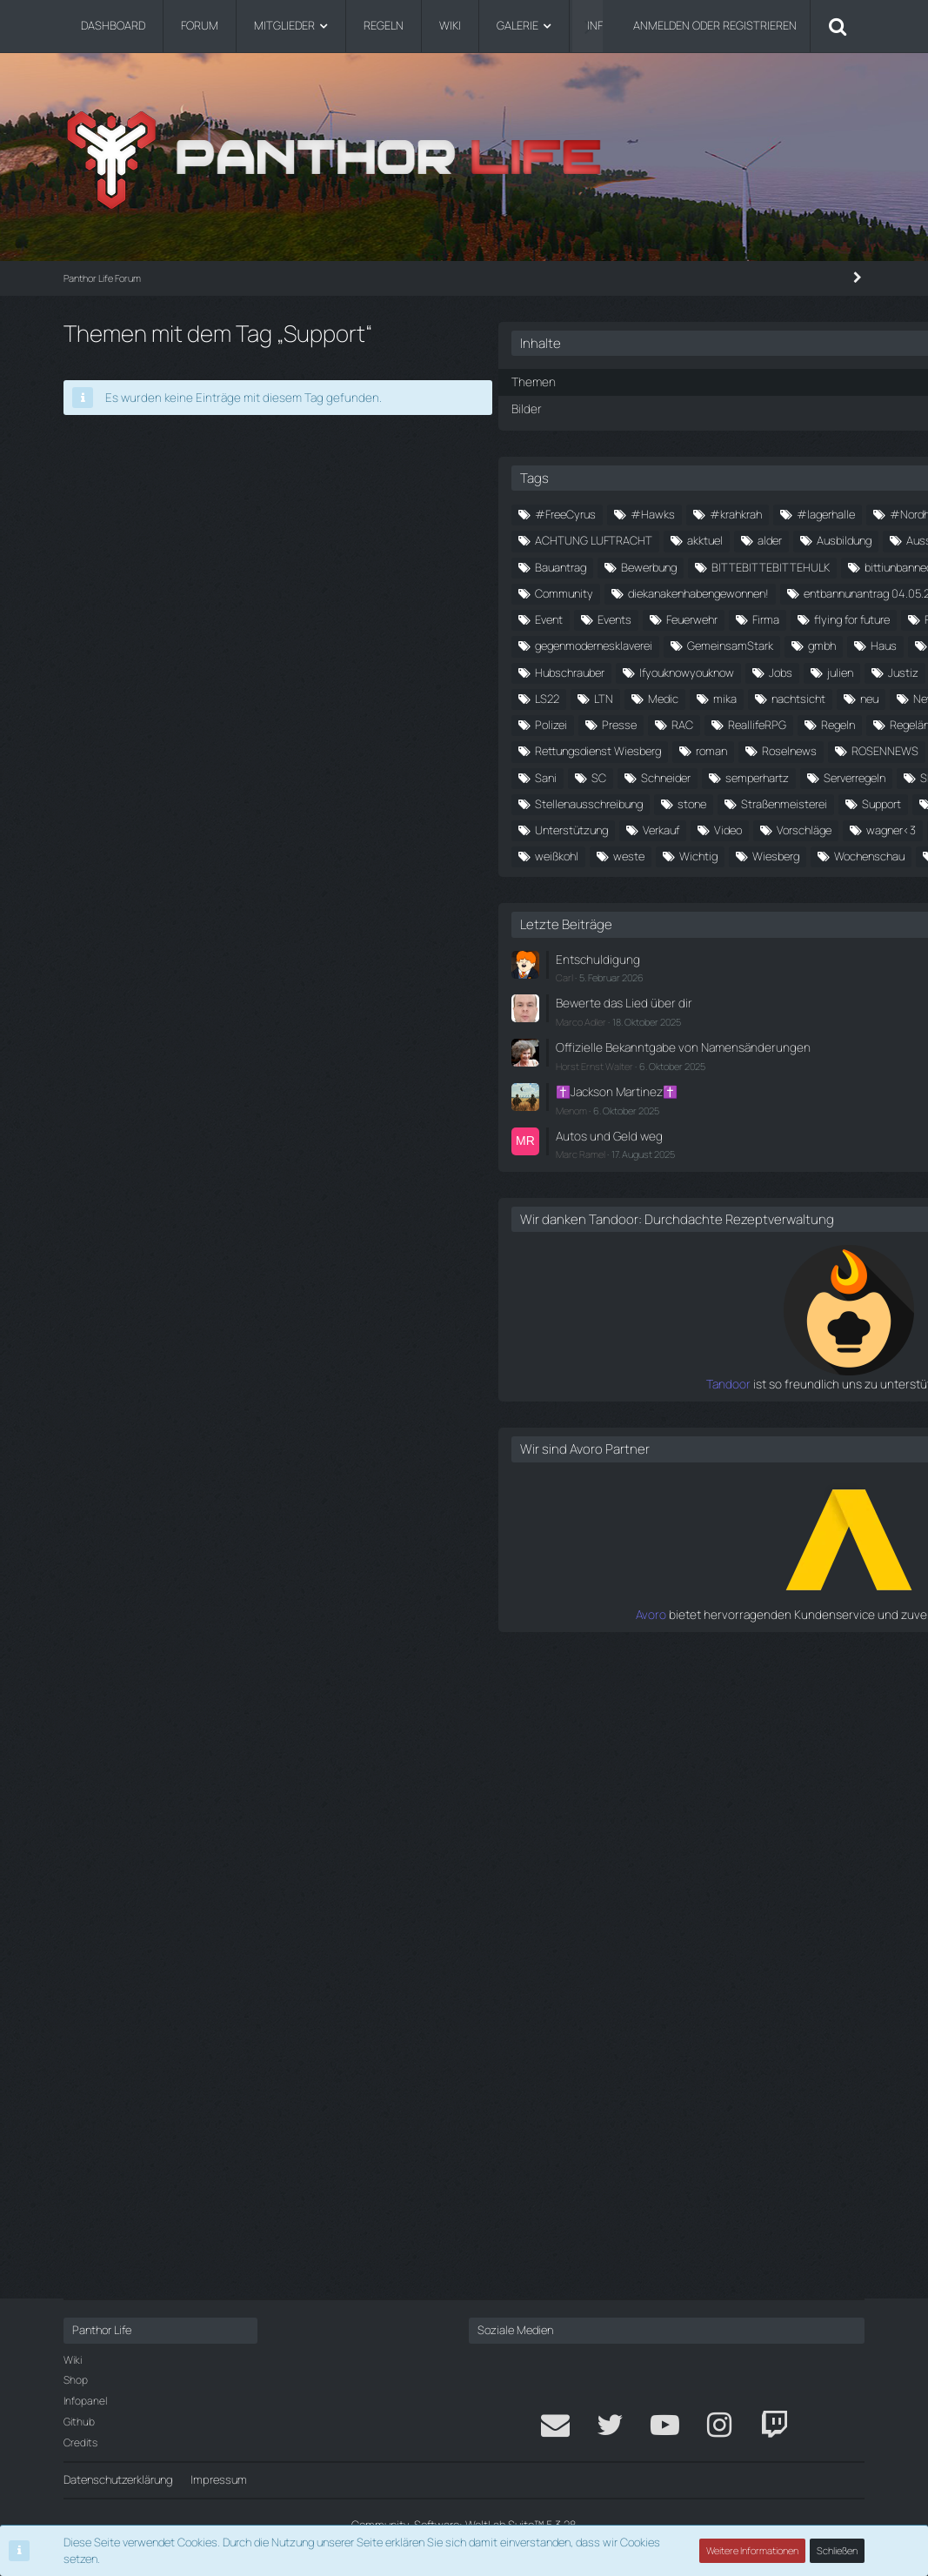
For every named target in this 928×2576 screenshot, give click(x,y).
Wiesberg (628, 1459)
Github (79, 2421)
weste (699, 1433)
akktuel (623, 591)
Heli (738, 906)
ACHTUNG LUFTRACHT (745, 564)
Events (817, 801)
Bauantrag (717, 644)
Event (751, 801)
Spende (624, 1275)
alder (688, 591)
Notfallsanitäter (644, 1065)
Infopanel (85, 2400)
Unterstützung (641, 1354)
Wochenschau (722, 1459)
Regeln (622, 1117)
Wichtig (769, 1433)
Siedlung (770, 1248)
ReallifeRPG (760, 1091)
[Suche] (838, 26)
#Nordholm (727, 538)
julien (806, 959)
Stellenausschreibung (731, 1275)
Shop (75, 2380)
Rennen (801, 1117)
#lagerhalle (634, 538)
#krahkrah (806, 512)
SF (708, 1248)
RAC (686, 1091)
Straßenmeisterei (712, 1301)
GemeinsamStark (801, 880)
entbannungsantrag (654, 801)
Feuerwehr (631, 828)
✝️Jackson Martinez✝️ (684, 1704)
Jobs (746, 959)
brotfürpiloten (786, 696)
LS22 (617, 1012)
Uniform (801, 1327)
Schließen (838, 2554)
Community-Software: (463, 2525)
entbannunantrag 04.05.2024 (678, 775)
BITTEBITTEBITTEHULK (664, 670)
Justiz (620, 986)
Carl (635, 1578)
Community (689, 723)
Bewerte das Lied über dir (688, 1603)
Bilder (596, 406)
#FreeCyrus (635, 512)
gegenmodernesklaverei (664, 880)
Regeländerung (711, 1117)
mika (795, 1012)
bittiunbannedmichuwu (661, 696)
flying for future (791, 828)
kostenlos (815, 986)
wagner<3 (719, 1380)
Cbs (615, 723)
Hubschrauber (778, 933)
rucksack (766, 1196)
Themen (602, 381)
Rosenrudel (633, 1196)
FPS (614, 854)
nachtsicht (632, 1039)
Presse (622, 1091)
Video (798, 1354)
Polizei (828, 1065)
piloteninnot (748, 1065)
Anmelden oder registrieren (715, 25)
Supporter (629, 1327)
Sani (834, 1196)
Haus (681, 906)
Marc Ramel (651, 1763)
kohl (747, 986)
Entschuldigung (664, 1561)
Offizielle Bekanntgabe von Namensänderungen (692, 1654)
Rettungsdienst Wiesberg (780, 1143)
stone (619, 1301)
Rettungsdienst (643, 1143)
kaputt (686, 986)
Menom (642, 1722)
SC (612, 1222)
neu (703, 1039)
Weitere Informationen (753, 2554)
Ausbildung (762, 591)
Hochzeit (686, 933)
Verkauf (731, 1354)
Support (809, 1301)
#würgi (810, 538)
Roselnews (698, 1170)
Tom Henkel (718, 1327)
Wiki (72, 2359)
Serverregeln (636, 1248)
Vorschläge (632, 1380)
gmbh (619, 906)
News (761, 1039)
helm (617, 933)
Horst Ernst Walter (665, 1679)
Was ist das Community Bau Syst (688, 1407)
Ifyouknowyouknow (652, 959)
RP (703, 1196)
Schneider (679, 1222)
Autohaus (738, 618)
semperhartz (771, 1222)
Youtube (812, 1459)
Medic (733, 1012)
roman (621, 1170)
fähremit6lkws (695, 854)
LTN (674, 1012)
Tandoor (604, 2009)
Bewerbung (805, 644)
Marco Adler (651, 1620)
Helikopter (808, 906)
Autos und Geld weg (675, 1747)
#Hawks (723, 512)
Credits (80, 2442)
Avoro (612, 2238)
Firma (704, 828)
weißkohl (627, 1433)
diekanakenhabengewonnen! (675, 749)
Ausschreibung (642, 618)
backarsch (631, 644)
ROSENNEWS (794, 1170)
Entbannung (815, 775)
